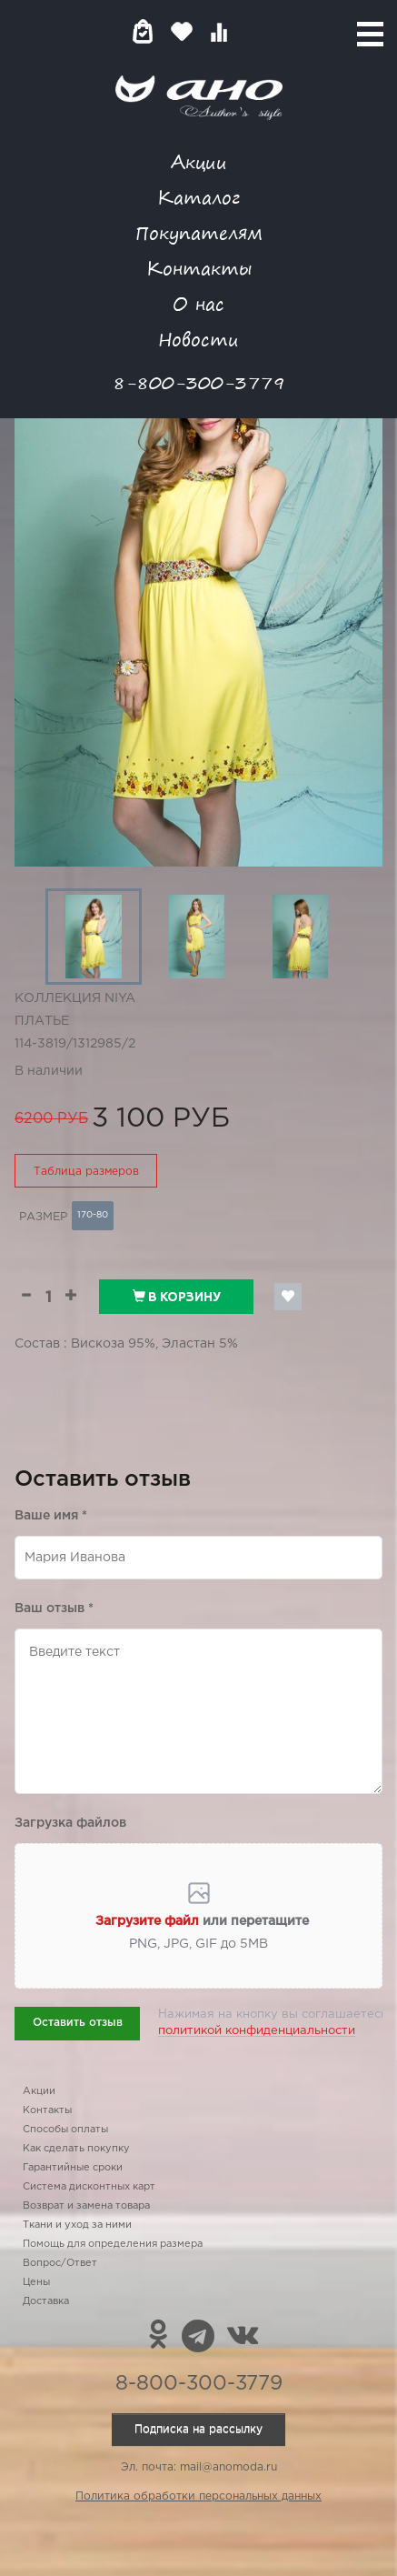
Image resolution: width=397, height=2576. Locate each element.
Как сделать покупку (76, 2148)
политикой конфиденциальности (256, 2031)
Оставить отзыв (78, 2023)
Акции (199, 161)
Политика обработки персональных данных (198, 2496)
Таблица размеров (86, 1172)
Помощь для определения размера (113, 2244)
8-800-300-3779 (199, 382)
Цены (36, 2282)
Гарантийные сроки (73, 2167)
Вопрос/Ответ (60, 2263)
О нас (198, 303)
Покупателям (199, 232)
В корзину (177, 1296)
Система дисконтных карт (89, 2186)
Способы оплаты (65, 2129)
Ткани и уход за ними (77, 2225)
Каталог (198, 197)
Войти (254, 31)
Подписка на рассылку (198, 2429)
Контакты (199, 268)
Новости (198, 339)
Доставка (46, 2301)
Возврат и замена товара (86, 2205)
